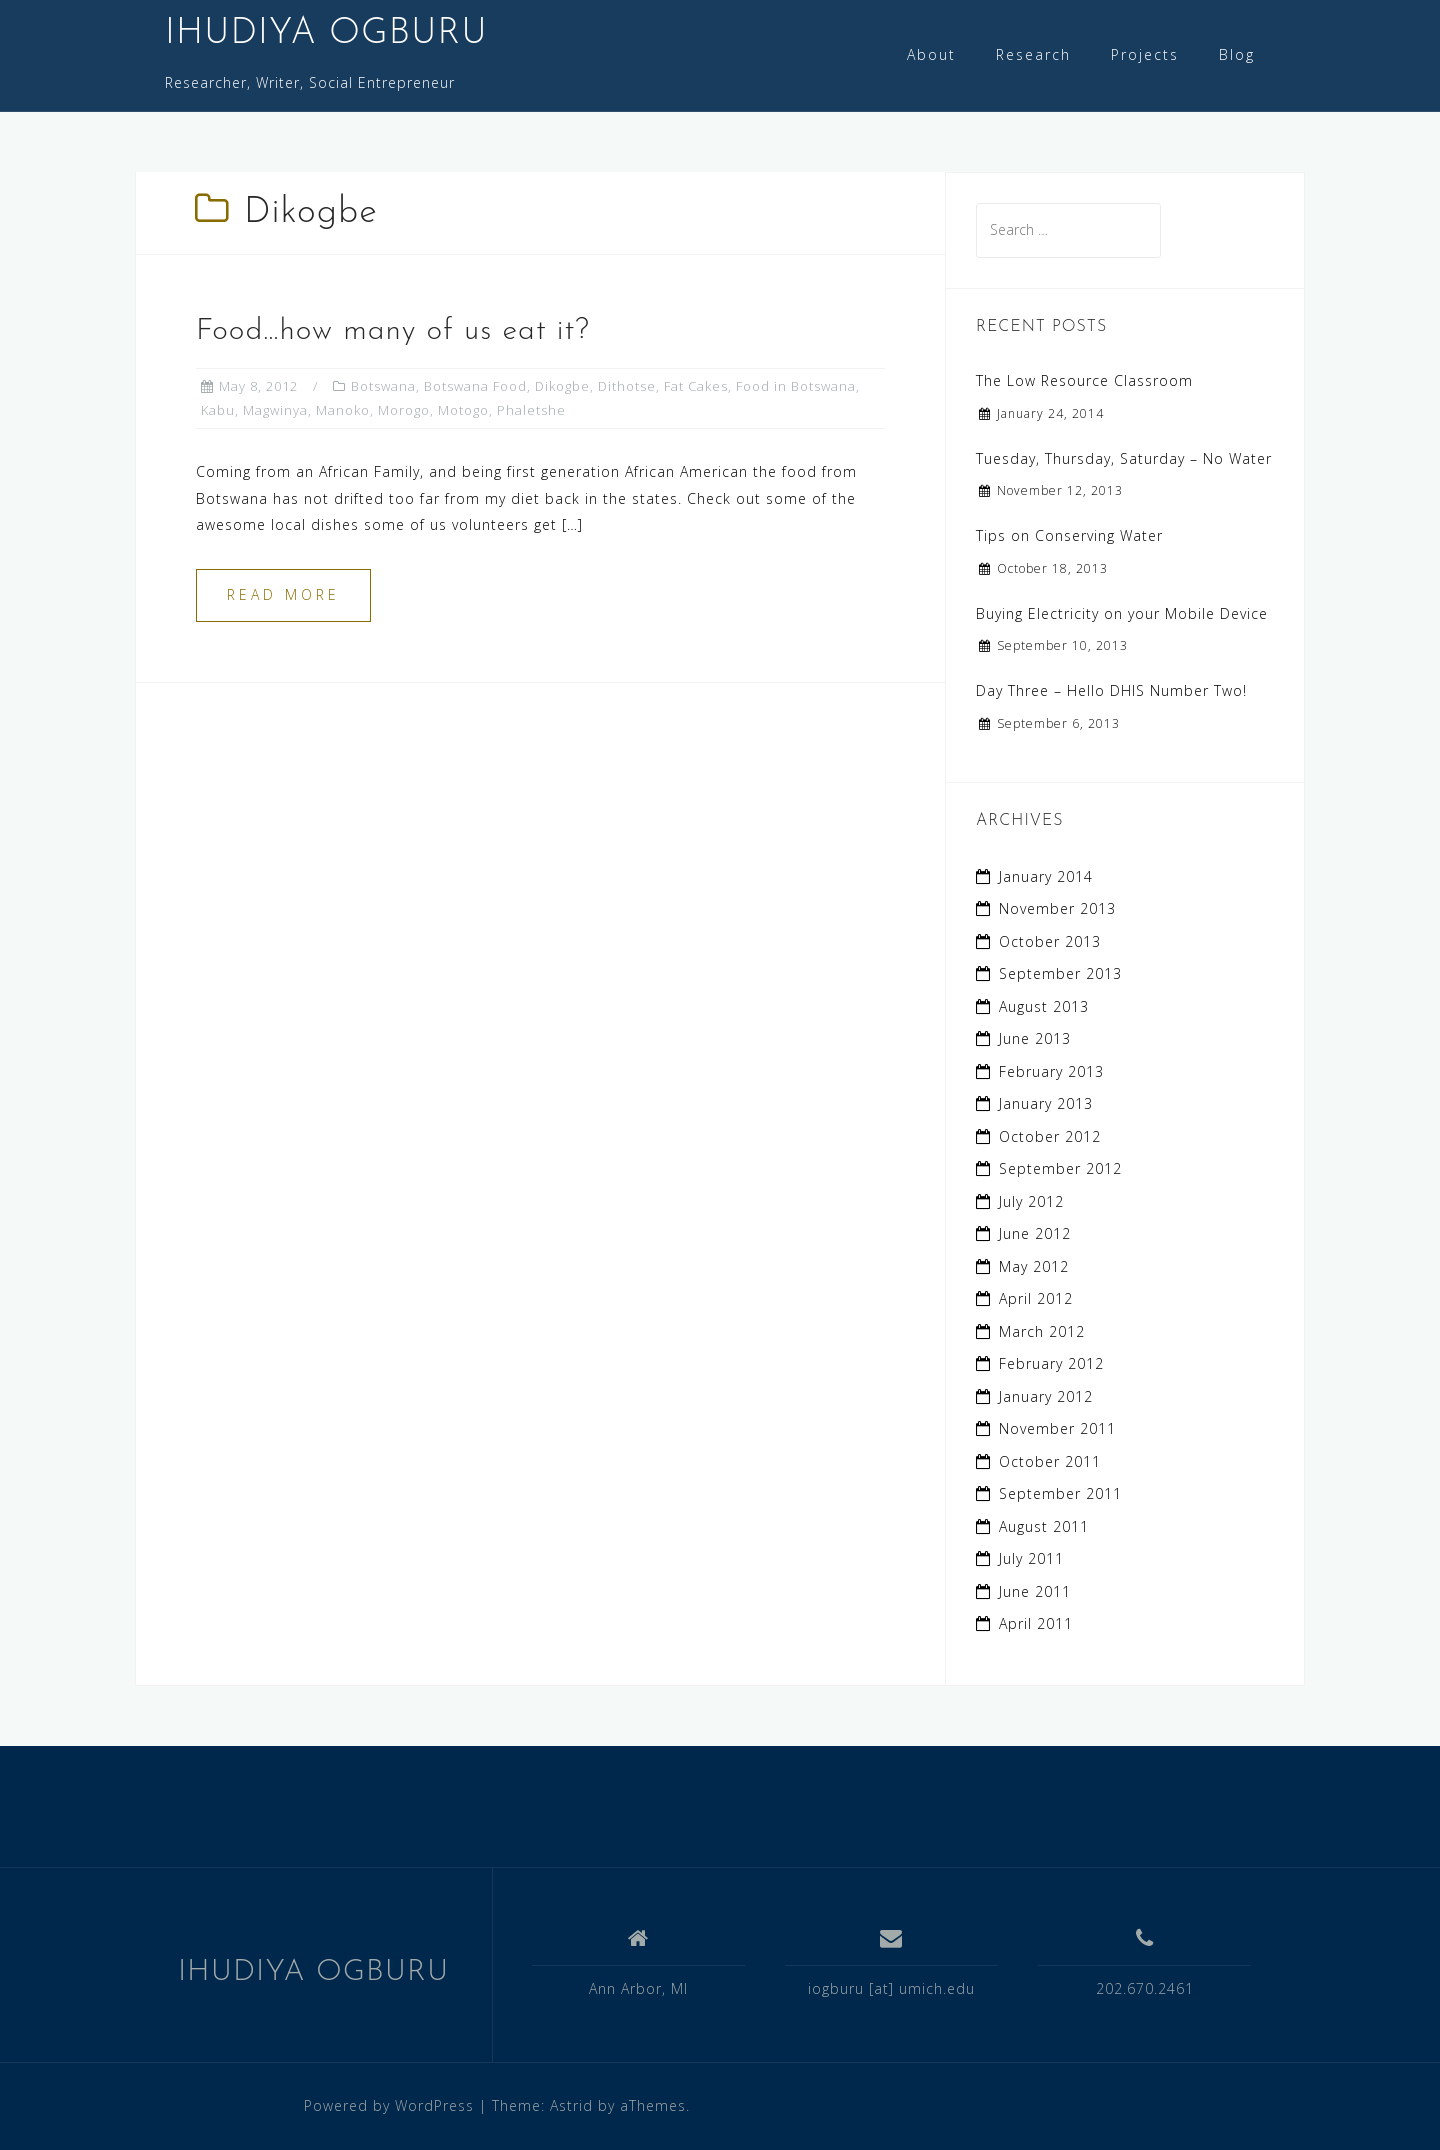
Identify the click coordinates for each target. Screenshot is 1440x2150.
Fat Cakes (696, 386)
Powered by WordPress (389, 2105)
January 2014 (1046, 876)
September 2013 (1060, 973)
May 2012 (1034, 1266)
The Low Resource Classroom (1084, 380)
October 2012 (1050, 1136)
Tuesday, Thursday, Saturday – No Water (1124, 458)
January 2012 (1046, 1396)
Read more (283, 594)
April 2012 (1036, 1298)
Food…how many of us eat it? (393, 331)
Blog (1237, 54)
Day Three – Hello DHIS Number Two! (1111, 690)
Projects (1145, 54)
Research (1033, 54)
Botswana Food (475, 386)
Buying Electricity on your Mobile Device (1122, 613)
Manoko (343, 410)
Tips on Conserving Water (1069, 535)
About (931, 54)
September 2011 (1060, 1493)
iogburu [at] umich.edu (891, 1988)
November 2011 (1057, 1428)
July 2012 (1031, 1201)
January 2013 (1046, 1103)
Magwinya (275, 410)
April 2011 (1036, 1623)
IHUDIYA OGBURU (326, 34)
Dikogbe (562, 386)
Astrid (571, 2105)
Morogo (404, 410)
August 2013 (1044, 1006)
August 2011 (1044, 1526)
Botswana (383, 386)
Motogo (463, 410)
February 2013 (1051, 1071)
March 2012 (1042, 1331)
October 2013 (1050, 941)
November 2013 (1057, 908)
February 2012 (1051, 1363)
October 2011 (1050, 1461)
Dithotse (627, 386)
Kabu (218, 410)
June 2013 (1035, 1038)
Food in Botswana (796, 386)
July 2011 (1031, 1558)
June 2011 (1035, 1591)
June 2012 (1035, 1233)
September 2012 (1060, 1168)
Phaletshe (531, 410)
